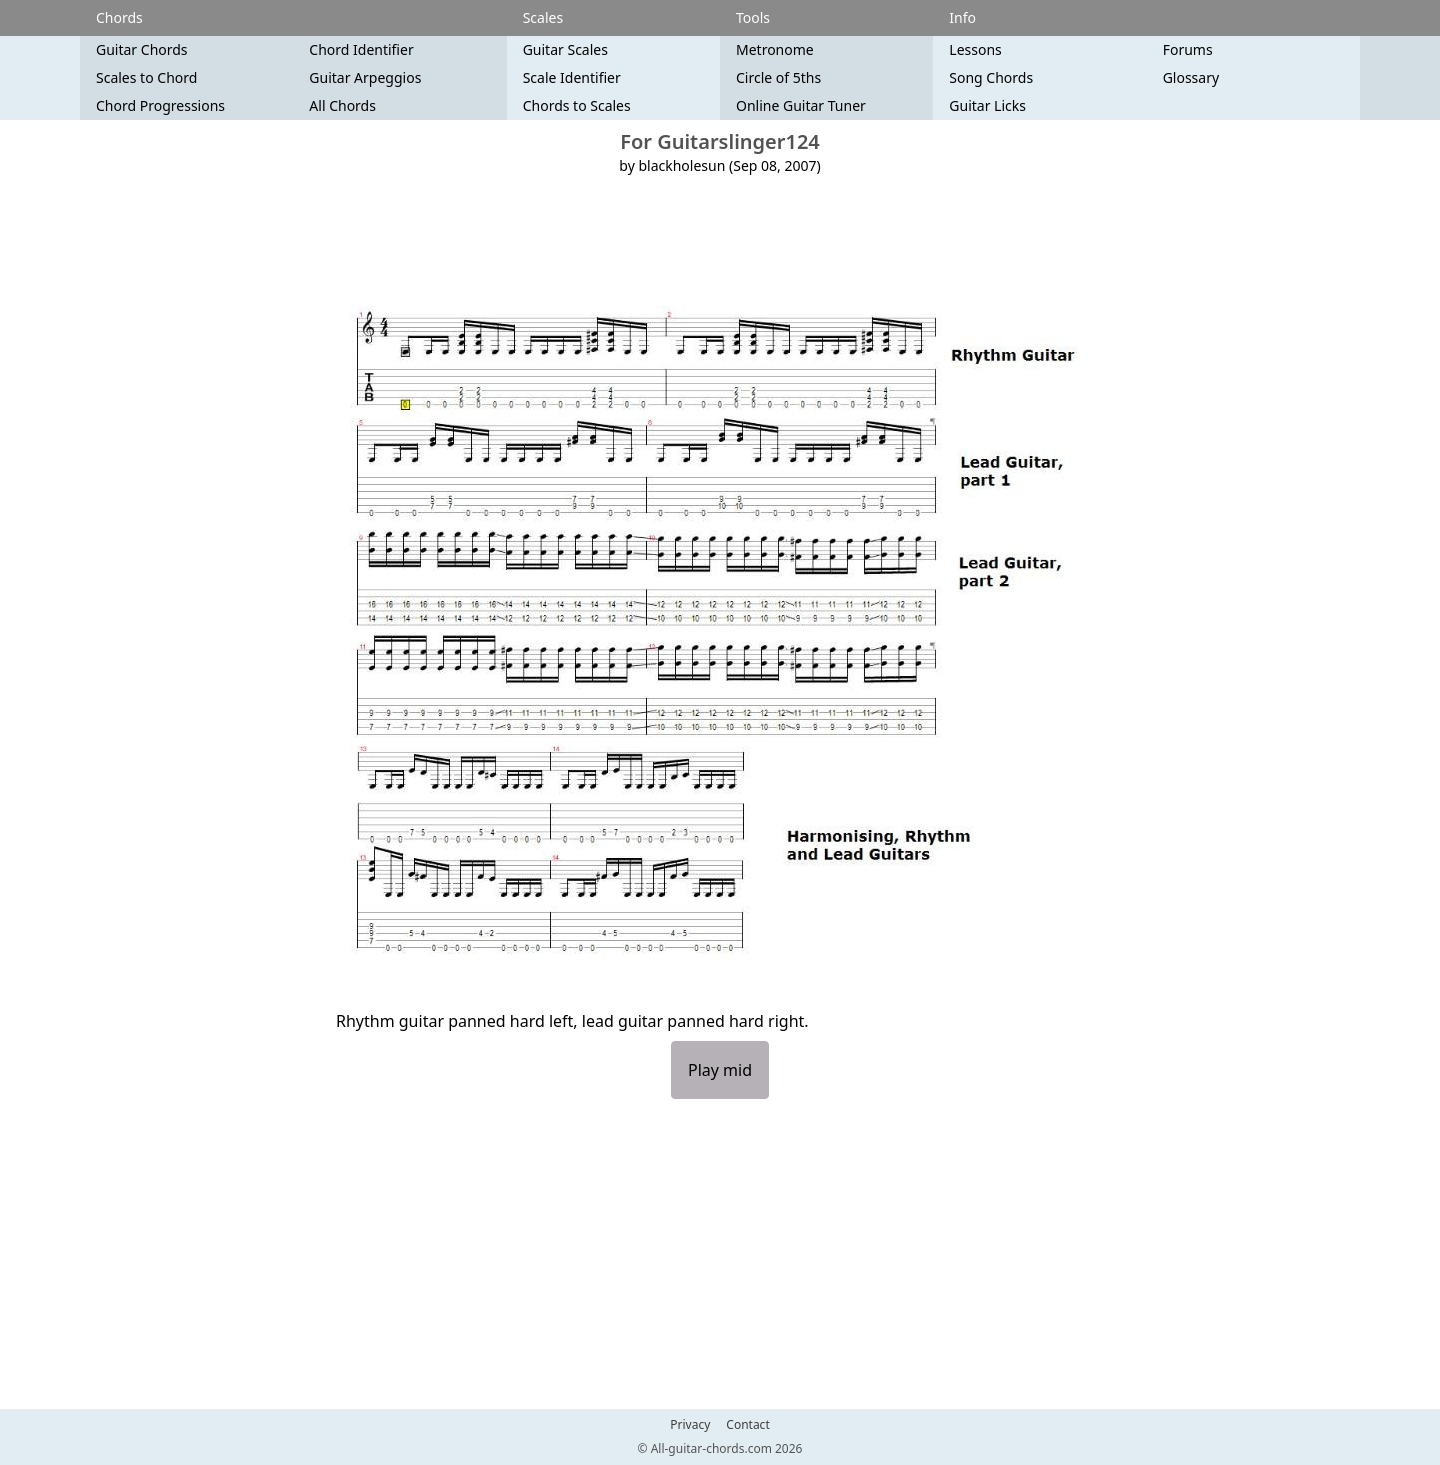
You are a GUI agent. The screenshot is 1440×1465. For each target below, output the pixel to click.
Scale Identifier (572, 77)
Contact (747, 1425)
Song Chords (991, 77)
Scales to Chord (146, 77)
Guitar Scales (565, 49)
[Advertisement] (720, 241)
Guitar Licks (987, 105)
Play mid (720, 1070)
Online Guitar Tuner (801, 105)
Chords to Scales (577, 105)
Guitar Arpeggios (365, 77)
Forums (1188, 49)
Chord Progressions (160, 105)
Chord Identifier (361, 49)
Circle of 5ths (778, 77)
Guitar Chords (142, 49)
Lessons (975, 49)
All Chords (342, 105)
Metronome (775, 49)
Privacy (690, 1425)
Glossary (1191, 77)
